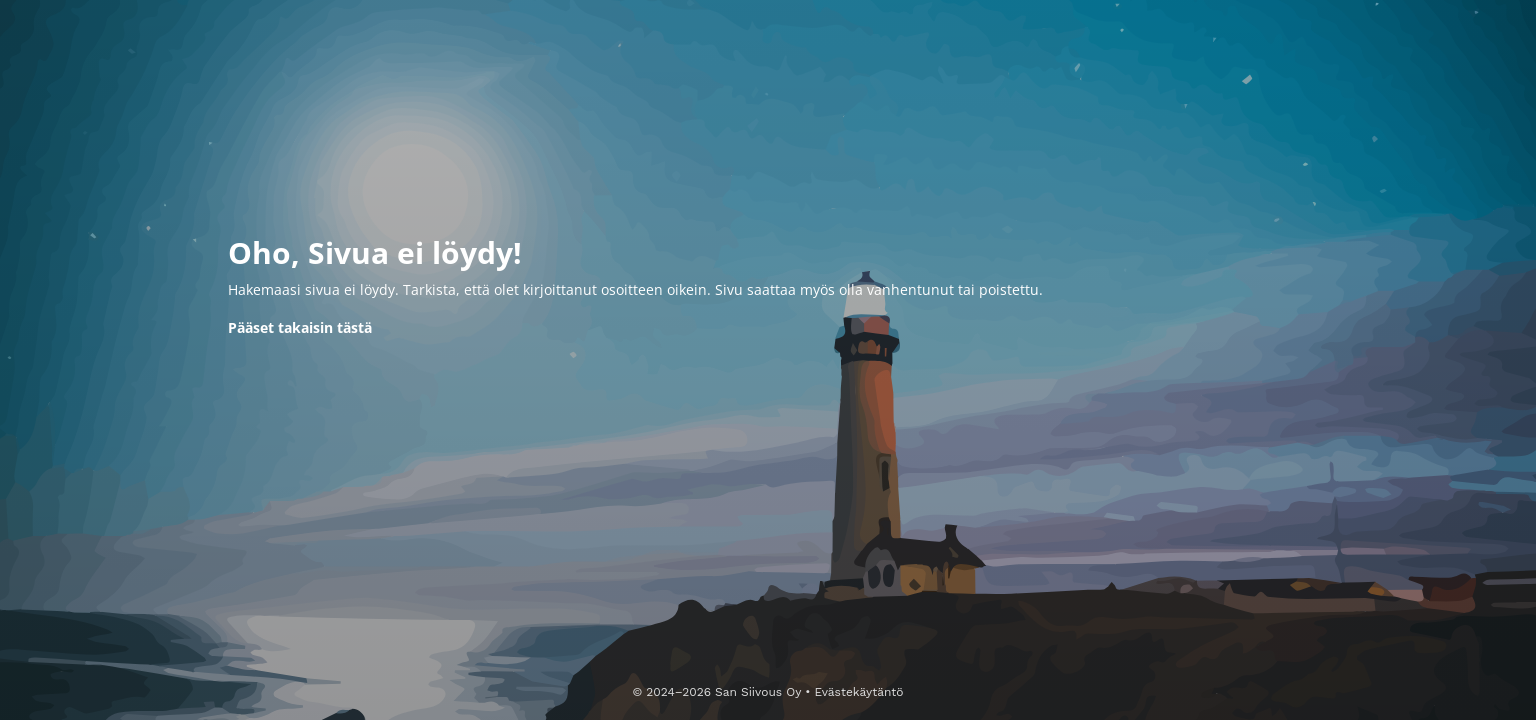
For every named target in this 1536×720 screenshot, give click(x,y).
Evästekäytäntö (858, 692)
